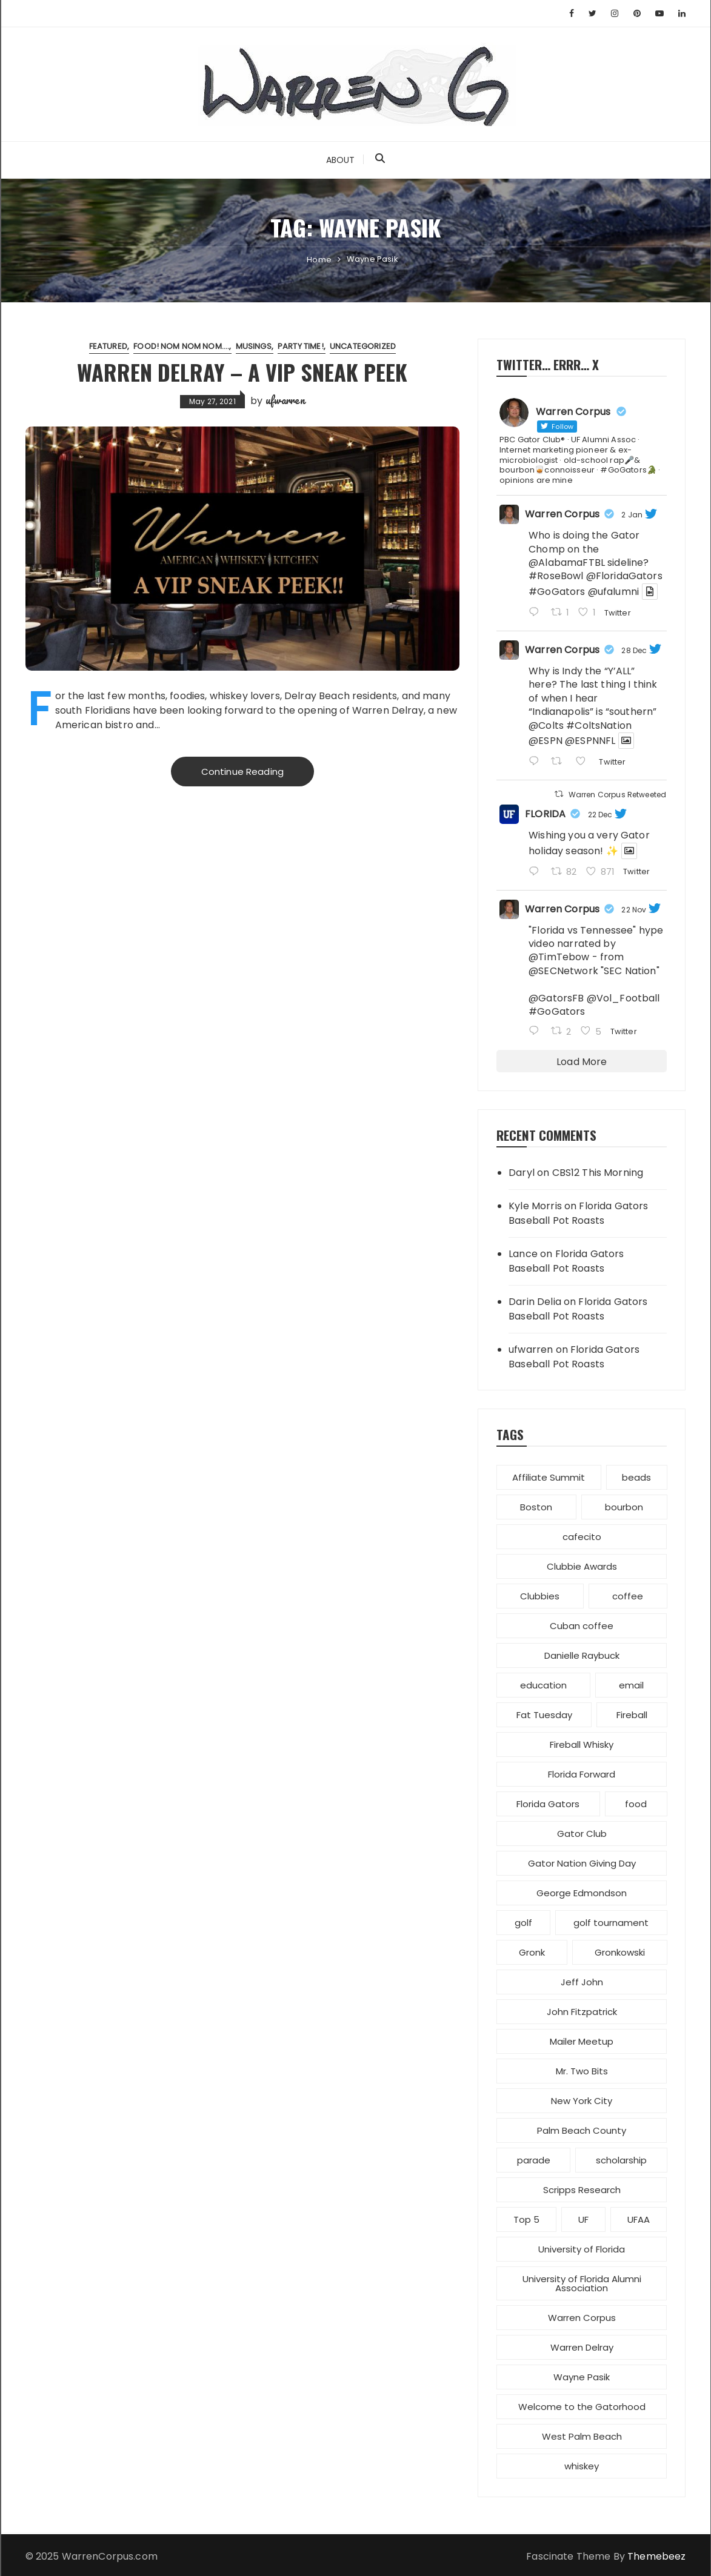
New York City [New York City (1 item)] (581, 2100)
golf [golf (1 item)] (523, 1922)
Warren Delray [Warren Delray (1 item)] (581, 2347)
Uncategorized (363, 346)
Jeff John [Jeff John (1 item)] (582, 1982)
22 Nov (633, 910)
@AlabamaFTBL (567, 562)
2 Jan (632, 515)
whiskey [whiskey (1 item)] (581, 2466)
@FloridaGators (624, 576)
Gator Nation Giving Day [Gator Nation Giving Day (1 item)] (582, 1863)
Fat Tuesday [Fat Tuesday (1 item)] (544, 1714)
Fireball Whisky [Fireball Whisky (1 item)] (581, 1744)
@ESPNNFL (590, 741)
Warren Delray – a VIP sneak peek (242, 372)
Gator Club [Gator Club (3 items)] (582, 1833)
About (340, 160)
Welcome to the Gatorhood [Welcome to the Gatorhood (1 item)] (582, 2406)
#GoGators (557, 592)
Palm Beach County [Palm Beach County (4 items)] (581, 2130)
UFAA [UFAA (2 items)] (638, 2219)
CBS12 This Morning (598, 1173)
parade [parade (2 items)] (533, 2160)
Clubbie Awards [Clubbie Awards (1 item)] (582, 1566)
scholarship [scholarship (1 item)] (621, 2160)
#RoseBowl (556, 576)
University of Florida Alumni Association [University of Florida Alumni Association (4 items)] (581, 2283)
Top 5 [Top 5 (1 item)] (526, 2219)
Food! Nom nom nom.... (181, 346)
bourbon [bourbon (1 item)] (624, 1507)
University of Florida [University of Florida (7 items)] (581, 2249)
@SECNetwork (563, 971)
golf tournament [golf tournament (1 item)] (611, 1922)
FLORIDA (545, 814)
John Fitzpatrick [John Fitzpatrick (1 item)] (582, 2011)
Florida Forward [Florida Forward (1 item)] (581, 1774)
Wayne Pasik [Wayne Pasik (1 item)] (581, 2377)
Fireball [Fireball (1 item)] (631, 1714)
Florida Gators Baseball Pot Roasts (578, 1213)
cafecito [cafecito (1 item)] (581, 1536)
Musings (254, 346)
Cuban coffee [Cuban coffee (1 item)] (581, 1625)
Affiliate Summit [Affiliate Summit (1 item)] (548, 1477)
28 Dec (634, 650)
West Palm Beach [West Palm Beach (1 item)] (582, 2436)
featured (108, 346)
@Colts (546, 725)
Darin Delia (535, 1302)
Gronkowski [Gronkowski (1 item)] (620, 1952)
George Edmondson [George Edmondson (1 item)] (581, 1893)
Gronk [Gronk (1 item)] (532, 1952)
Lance (523, 1254)
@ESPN (545, 741)
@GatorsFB (556, 998)
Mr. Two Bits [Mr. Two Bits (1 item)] (582, 2071)
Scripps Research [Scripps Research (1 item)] (582, 2189)
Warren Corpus (562, 514)
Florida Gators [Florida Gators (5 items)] (547, 1804)
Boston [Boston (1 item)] (536, 1507)
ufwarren (285, 400)
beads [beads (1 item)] (636, 1477)
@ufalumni (613, 592)
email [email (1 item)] (631, 1685)
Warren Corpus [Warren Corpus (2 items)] (582, 2317)
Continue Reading (242, 771)
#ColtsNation (599, 725)
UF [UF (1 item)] (583, 2219)
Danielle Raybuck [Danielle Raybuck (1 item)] (581, 1655)
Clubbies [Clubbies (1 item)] (539, 1596)
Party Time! (301, 346)
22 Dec (600, 814)
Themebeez (656, 2556)
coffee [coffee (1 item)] (627, 1596)
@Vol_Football (623, 998)
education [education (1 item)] (543, 1685)
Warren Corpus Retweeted (617, 794)
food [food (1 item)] (636, 1804)
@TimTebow (559, 957)
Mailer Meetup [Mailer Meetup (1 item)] (581, 2041)
